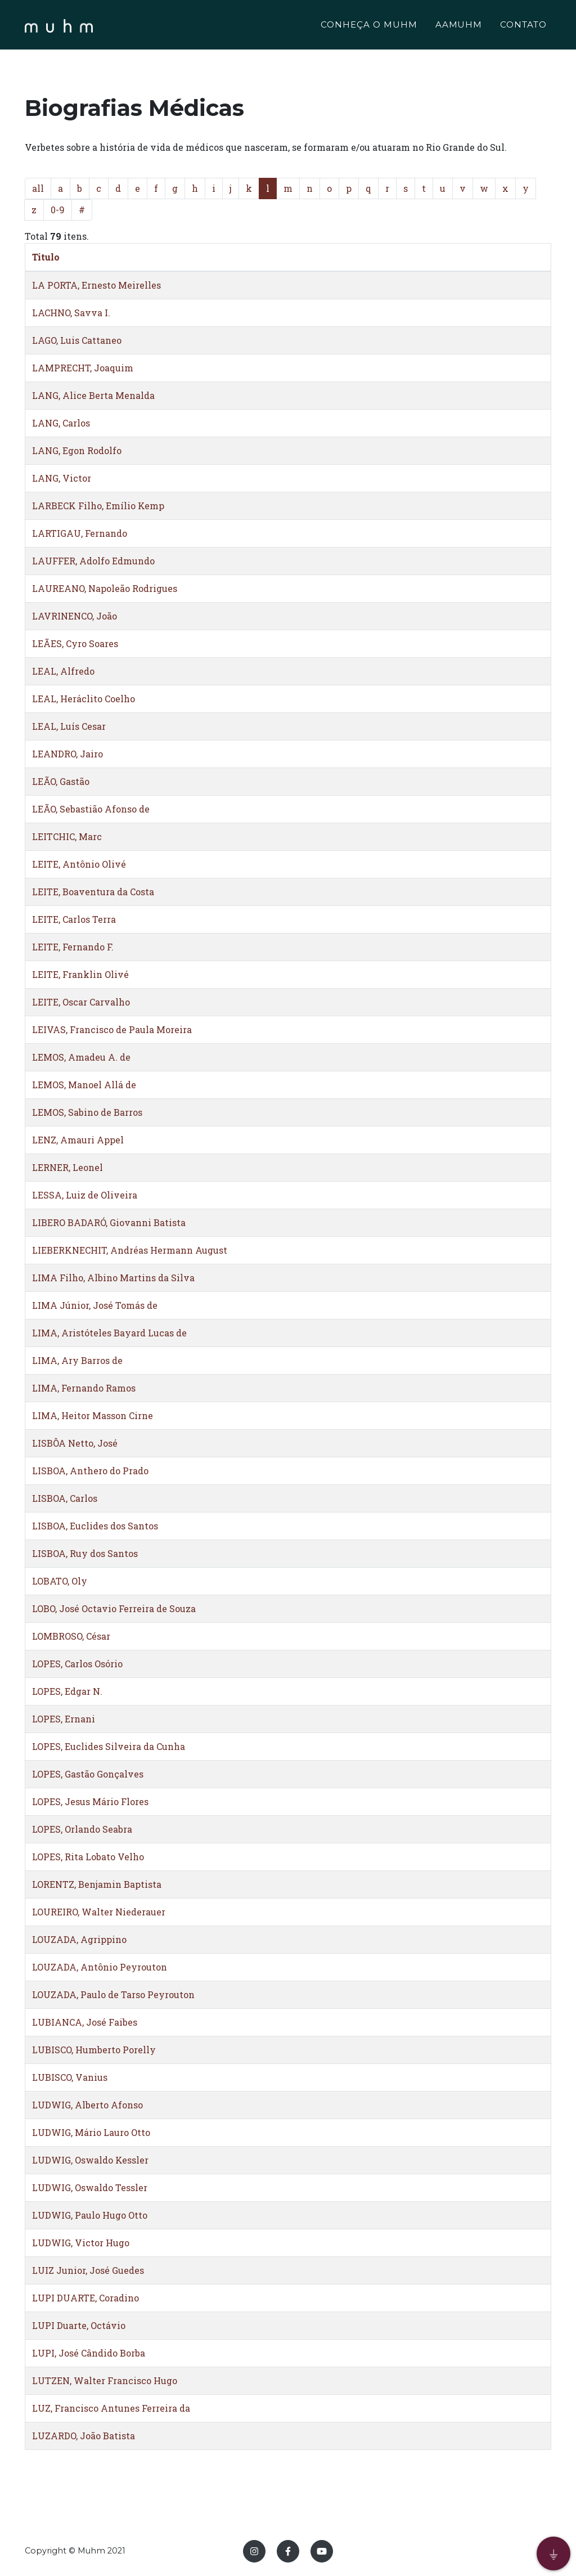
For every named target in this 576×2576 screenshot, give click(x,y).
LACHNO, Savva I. (71, 312)
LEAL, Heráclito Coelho (83, 698)
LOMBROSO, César (71, 1636)
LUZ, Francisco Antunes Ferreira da (111, 2408)
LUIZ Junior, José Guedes (88, 2270)
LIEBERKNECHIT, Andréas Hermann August (129, 1250)
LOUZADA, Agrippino (79, 1939)
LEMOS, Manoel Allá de (84, 1084)
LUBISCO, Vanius (69, 2077)
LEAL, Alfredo (63, 671)
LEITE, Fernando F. (73, 947)
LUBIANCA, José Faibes (84, 2022)
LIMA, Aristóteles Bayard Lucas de (109, 1333)
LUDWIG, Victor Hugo (80, 2243)
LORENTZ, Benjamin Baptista (96, 1884)
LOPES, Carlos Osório (77, 1664)
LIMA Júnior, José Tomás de (95, 1305)
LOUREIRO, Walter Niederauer (98, 1912)
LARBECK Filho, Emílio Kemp (98, 505)
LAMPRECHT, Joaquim (82, 368)
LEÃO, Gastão (60, 781)
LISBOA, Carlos (64, 1498)
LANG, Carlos (61, 423)
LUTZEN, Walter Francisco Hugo (104, 2380)
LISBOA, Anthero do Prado (90, 1471)
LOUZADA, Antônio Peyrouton (99, 1967)
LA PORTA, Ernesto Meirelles (96, 285)
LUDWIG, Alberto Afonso (87, 2105)
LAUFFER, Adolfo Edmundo (93, 561)
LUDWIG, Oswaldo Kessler (90, 2160)
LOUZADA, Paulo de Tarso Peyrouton (113, 1994)
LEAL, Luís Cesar (69, 726)
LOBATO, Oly (59, 1581)
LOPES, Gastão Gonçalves (87, 1774)
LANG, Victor (61, 478)
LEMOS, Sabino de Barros (87, 1112)
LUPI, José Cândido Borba (88, 2353)
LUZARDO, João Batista (83, 2436)
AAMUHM (459, 26)
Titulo (46, 257)
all (38, 188)
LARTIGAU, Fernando (79, 533)
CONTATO (523, 26)
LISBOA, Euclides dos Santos (95, 1526)
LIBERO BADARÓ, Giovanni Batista (109, 1222)
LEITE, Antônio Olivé (79, 864)
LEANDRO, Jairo (67, 754)
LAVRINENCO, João (74, 616)
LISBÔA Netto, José (75, 1443)
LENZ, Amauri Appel (78, 1140)
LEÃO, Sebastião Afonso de (91, 809)
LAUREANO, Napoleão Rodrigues (104, 588)
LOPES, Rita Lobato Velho (88, 1857)
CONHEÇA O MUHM (369, 26)
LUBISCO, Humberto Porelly (94, 2050)
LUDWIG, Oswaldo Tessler (89, 2187)
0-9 (58, 210)
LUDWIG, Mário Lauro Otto (91, 2132)
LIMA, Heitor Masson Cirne (92, 1415)
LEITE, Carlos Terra (74, 919)
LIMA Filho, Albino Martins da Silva (113, 1277)
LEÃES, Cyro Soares (75, 643)
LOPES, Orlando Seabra (82, 1829)
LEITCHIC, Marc (67, 836)
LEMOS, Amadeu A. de (81, 1057)
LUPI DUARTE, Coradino (85, 2298)
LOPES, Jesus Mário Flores (90, 1801)
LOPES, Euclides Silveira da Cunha (108, 1746)
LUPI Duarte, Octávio (78, 2325)
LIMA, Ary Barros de (77, 1360)
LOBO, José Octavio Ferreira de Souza (114, 1608)
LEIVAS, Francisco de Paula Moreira (112, 1029)
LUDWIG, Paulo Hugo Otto (89, 2215)
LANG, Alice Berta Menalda (93, 395)
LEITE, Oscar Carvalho (81, 1002)
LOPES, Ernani (63, 1719)
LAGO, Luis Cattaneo (77, 340)
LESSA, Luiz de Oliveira (84, 1195)
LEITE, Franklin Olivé (80, 974)
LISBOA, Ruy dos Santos (85, 1553)
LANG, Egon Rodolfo (77, 450)
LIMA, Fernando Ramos (84, 1388)
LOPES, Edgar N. (67, 1691)
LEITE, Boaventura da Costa (93, 891)
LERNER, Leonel (67, 1167)
